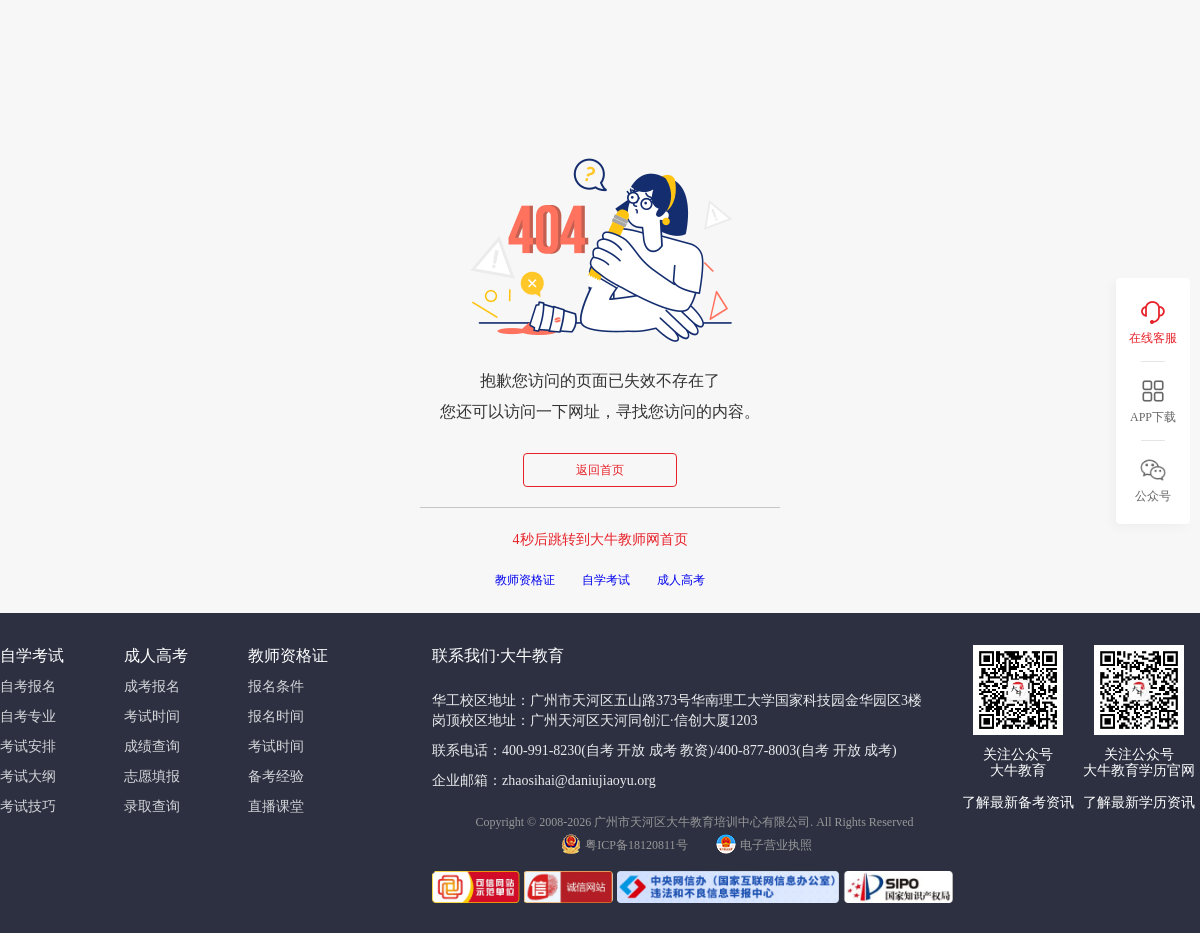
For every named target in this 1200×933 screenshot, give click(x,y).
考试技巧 (28, 806)
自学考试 (606, 580)
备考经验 (276, 776)
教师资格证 (525, 580)
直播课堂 (276, 806)
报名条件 (276, 686)
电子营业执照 (764, 843)
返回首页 (600, 470)
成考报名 (152, 686)
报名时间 (276, 716)
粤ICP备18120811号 (624, 843)
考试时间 (152, 716)
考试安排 (28, 746)
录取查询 (152, 806)
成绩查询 (152, 746)
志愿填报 (152, 776)
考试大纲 (28, 776)
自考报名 (28, 686)
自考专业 (28, 716)
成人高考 (681, 580)
